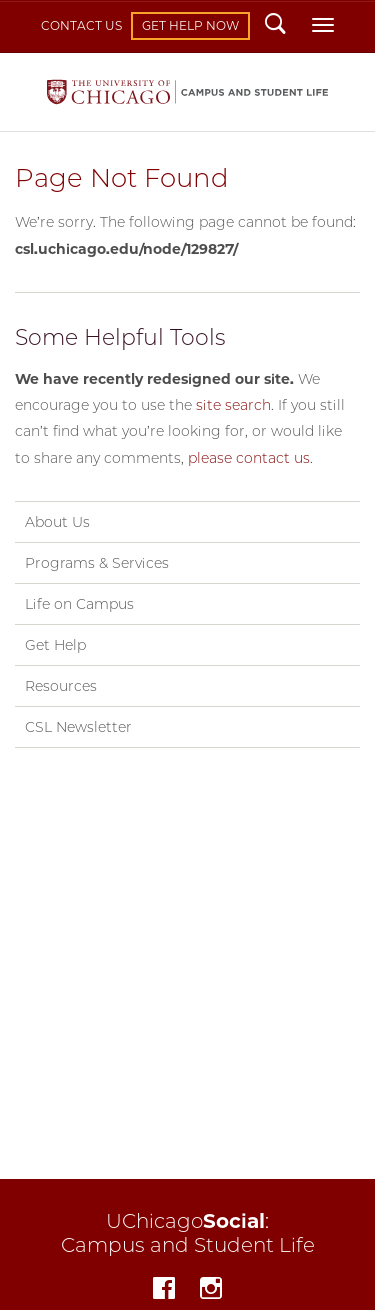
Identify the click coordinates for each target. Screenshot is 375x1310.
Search (275, 26)
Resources (61, 686)
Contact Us (81, 25)
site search (233, 405)
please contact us (249, 458)
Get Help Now (190, 25)
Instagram (211, 1291)
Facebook (164, 1291)
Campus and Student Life (187, 92)
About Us (57, 522)
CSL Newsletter (78, 727)
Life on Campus (79, 604)
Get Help (55, 645)
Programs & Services (97, 563)
